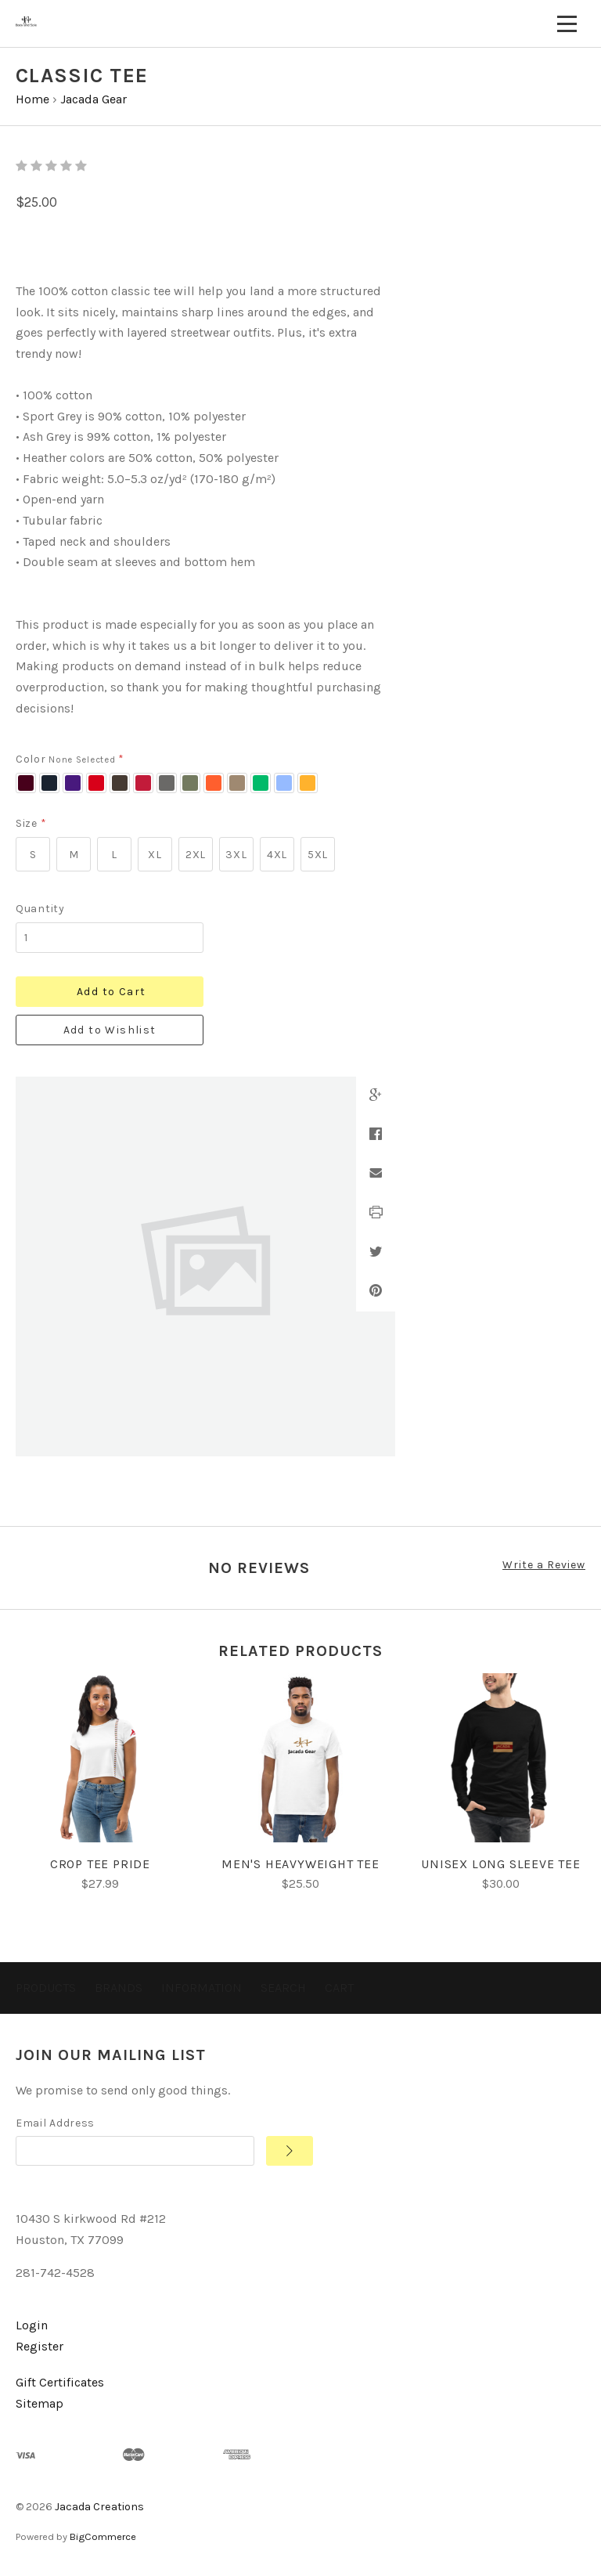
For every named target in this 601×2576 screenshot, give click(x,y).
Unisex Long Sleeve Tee (501, 1863)
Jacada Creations (99, 2506)
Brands (118, 1987)
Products (46, 1987)
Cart (339, 1987)
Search (283, 1987)
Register (39, 2346)
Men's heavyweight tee (300, 1863)
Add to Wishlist (110, 1030)
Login (32, 2325)
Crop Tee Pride (100, 1863)
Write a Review (543, 1564)
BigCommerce (103, 2536)
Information (201, 1987)
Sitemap (39, 2403)
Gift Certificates (60, 2382)
